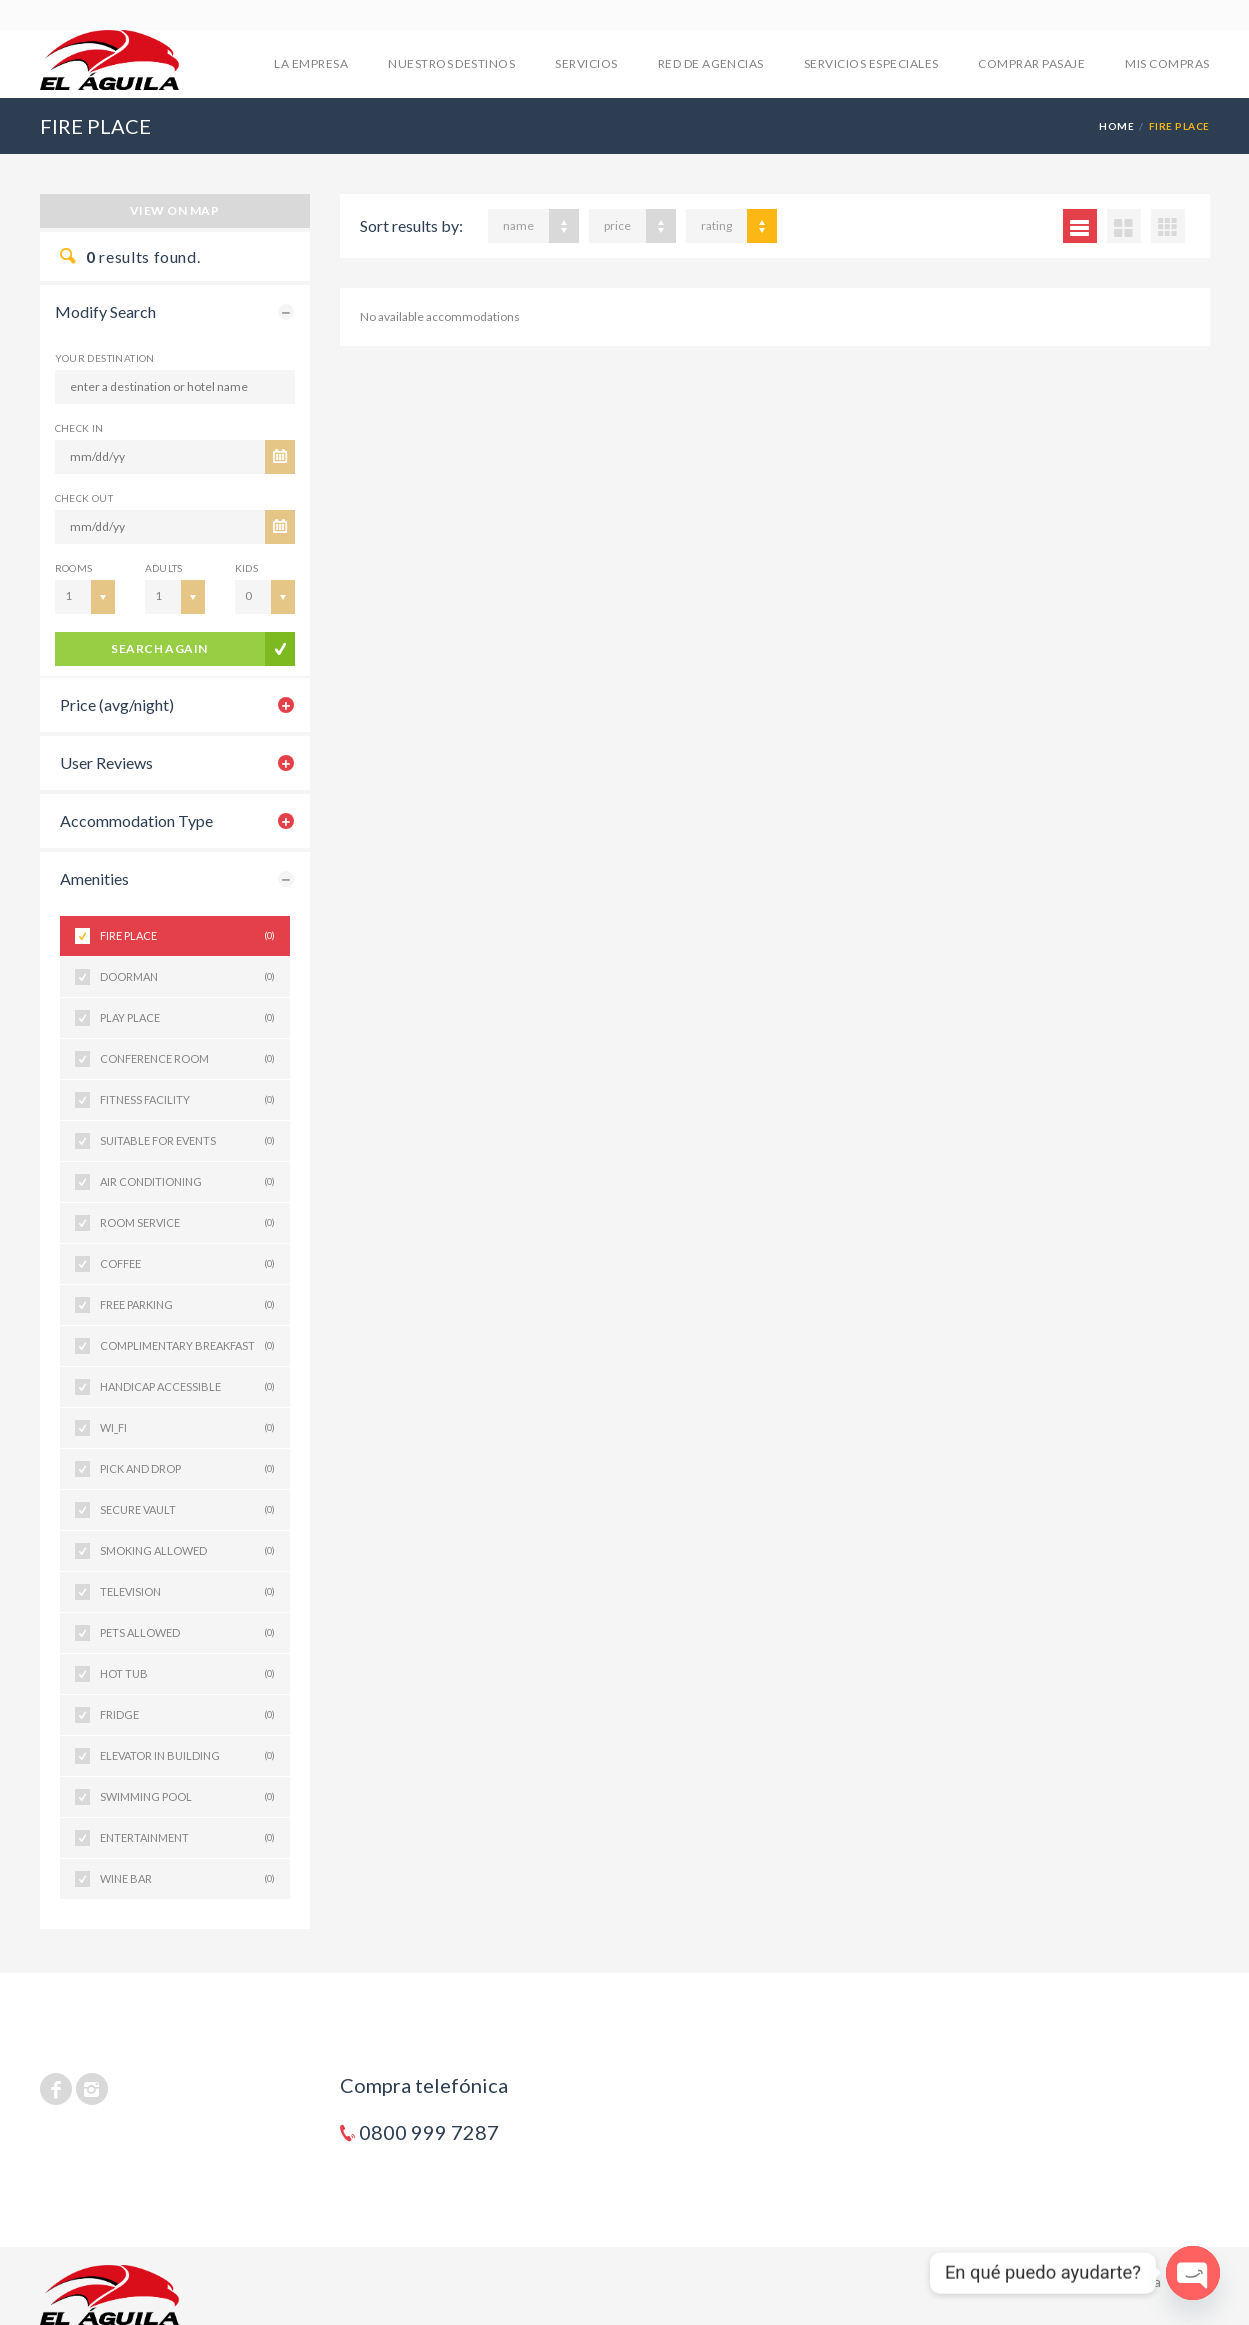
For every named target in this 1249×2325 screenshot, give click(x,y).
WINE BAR (187, 1879)
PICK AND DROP (187, 1469)
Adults (164, 568)
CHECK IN (79, 428)
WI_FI (187, 1428)
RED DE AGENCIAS (711, 63)
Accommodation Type (136, 820)
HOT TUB (187, 1674)
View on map (174, 210)
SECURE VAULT (187, 1510)
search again (159, 648)
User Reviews (106, 762)
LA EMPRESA (311, 63)
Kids (247, 568)
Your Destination (105, 358)
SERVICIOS (586, 63)
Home (1116, 126)
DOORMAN (187, 977)
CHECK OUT (84, 498)
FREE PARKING (187, 1305)
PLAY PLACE (187, 1018)
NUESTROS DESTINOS (451, 63)
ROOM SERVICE (187, 1223)
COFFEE (187, 1264)
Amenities (94, 878)
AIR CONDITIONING (187, 1182)
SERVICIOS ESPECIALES (871, 63)
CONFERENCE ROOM (187, 1059)
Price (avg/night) (117, 704)
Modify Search (105, 311)
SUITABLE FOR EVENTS (187, 1141)
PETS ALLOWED (187, 1633)
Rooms (74, 568)
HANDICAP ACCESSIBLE (187, 1387)
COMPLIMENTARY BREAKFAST (187, 1346)
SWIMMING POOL (187, 1797)
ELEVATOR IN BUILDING (187, 1756)
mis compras (1167, 63)
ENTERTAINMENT (187, 1838)
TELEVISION (187, 1592)
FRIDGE (187, 1715)
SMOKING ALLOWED (187, 1551)
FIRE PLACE (187, 936)
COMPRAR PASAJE (1031, 63)
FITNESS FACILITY (187, 1100)
